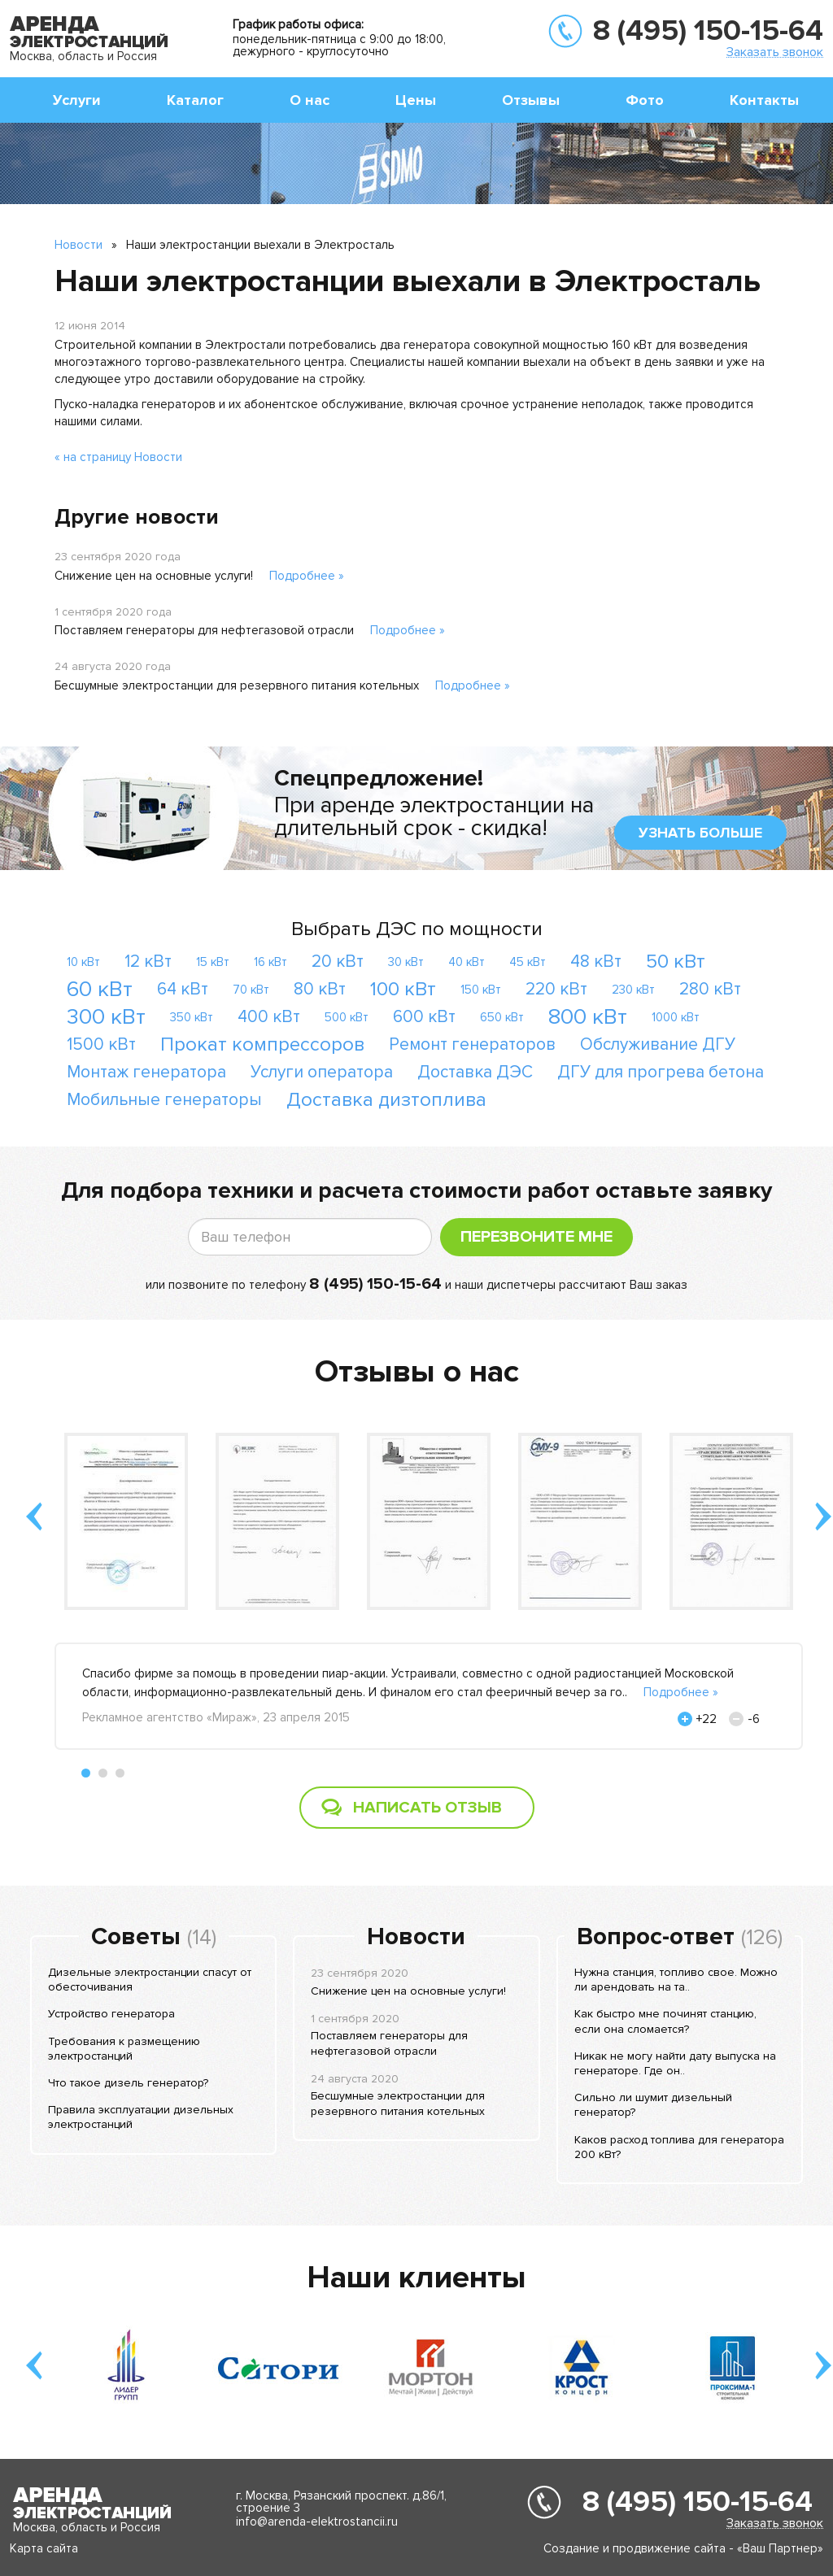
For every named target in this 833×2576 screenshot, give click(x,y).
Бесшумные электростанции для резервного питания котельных (237, 685)
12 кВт (148, 961)
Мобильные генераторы (164, 1100)
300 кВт (106, 1016)
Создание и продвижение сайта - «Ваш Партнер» (683, 2548)
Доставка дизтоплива (386, 1100)
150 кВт (480, 989)
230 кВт (633, 989)
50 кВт (675, 961)
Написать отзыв (427, 1807)
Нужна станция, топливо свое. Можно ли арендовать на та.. (676, 1979)
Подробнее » (306, 575)
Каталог (195, 100)
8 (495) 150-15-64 (708, 31)
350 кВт (191, 1017)
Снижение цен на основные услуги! (154, 575)
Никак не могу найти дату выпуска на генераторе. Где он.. (675, 2063)
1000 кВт (676, 1017)
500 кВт (347, 1017)
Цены (415, 100)
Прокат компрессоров (262, 1044)
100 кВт (403, 989)
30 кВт (406, 962)
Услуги (77, 100)
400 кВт (269, 1017)
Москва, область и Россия (83, 56)
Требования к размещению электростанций (124, 2048)
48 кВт (595, 961)
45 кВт (527, 962)
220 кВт (556, 989)
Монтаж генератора (146, 1072)
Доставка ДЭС (475, 1072)
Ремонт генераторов (472, 1044)
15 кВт (212, 962)
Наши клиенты (416, 2277)
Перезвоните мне (536, 1237)
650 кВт (502, 1017)
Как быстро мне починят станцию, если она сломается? (665, 2021)
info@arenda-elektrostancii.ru (317, 2521)
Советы (136, 1937)
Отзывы (531, 100)
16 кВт (270, 962)
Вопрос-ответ (656, 1937)
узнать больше (700, 833)
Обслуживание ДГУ (657, 1044)
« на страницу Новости (118, 457)
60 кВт (100, 989)
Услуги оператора (322, 1072)
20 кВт (338, 961)
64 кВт (182, 989)
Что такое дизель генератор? (128, 2083)
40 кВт (466, 962)
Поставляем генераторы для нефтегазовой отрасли (204, 630)
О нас (309, 100)
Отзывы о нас (417, 1371)
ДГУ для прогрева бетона (660, 1072)
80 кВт (320, 989)
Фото (645, 100)
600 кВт (424, 1017)
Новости (78, 244)
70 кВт (251, 989)
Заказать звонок (774, 52)
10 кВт (83, 962)
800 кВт (587, 1016)
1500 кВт (101, 1044)
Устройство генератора (111, 2014)
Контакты (764, 100)
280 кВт (710, 989)
